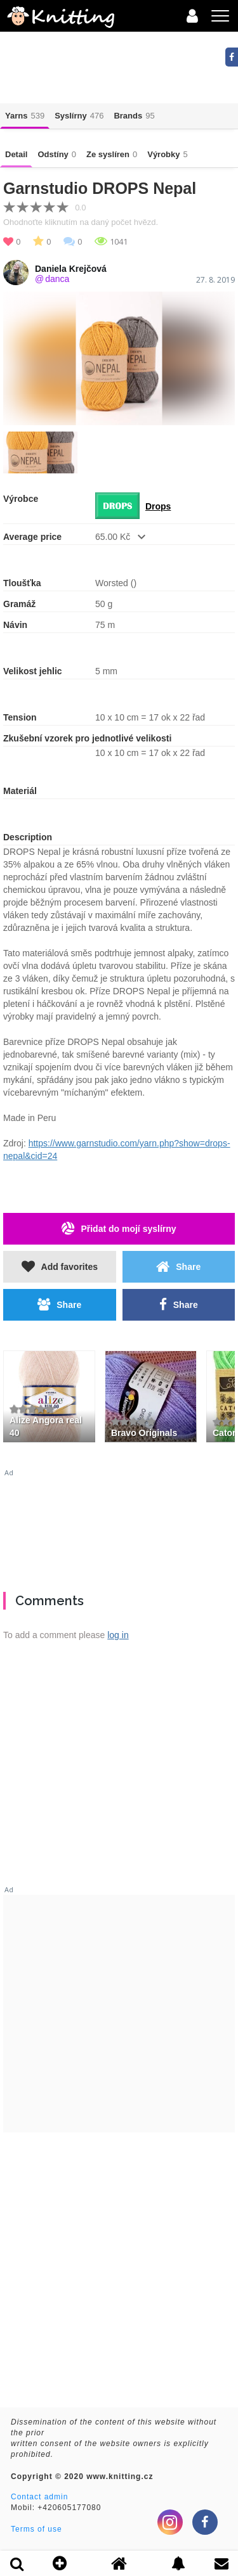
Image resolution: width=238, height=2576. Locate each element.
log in (117, 1635)
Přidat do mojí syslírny (119, 1228)
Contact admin (39, 2496)
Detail (16, 154)
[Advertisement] (119, 1525)
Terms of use (36, 2529)
